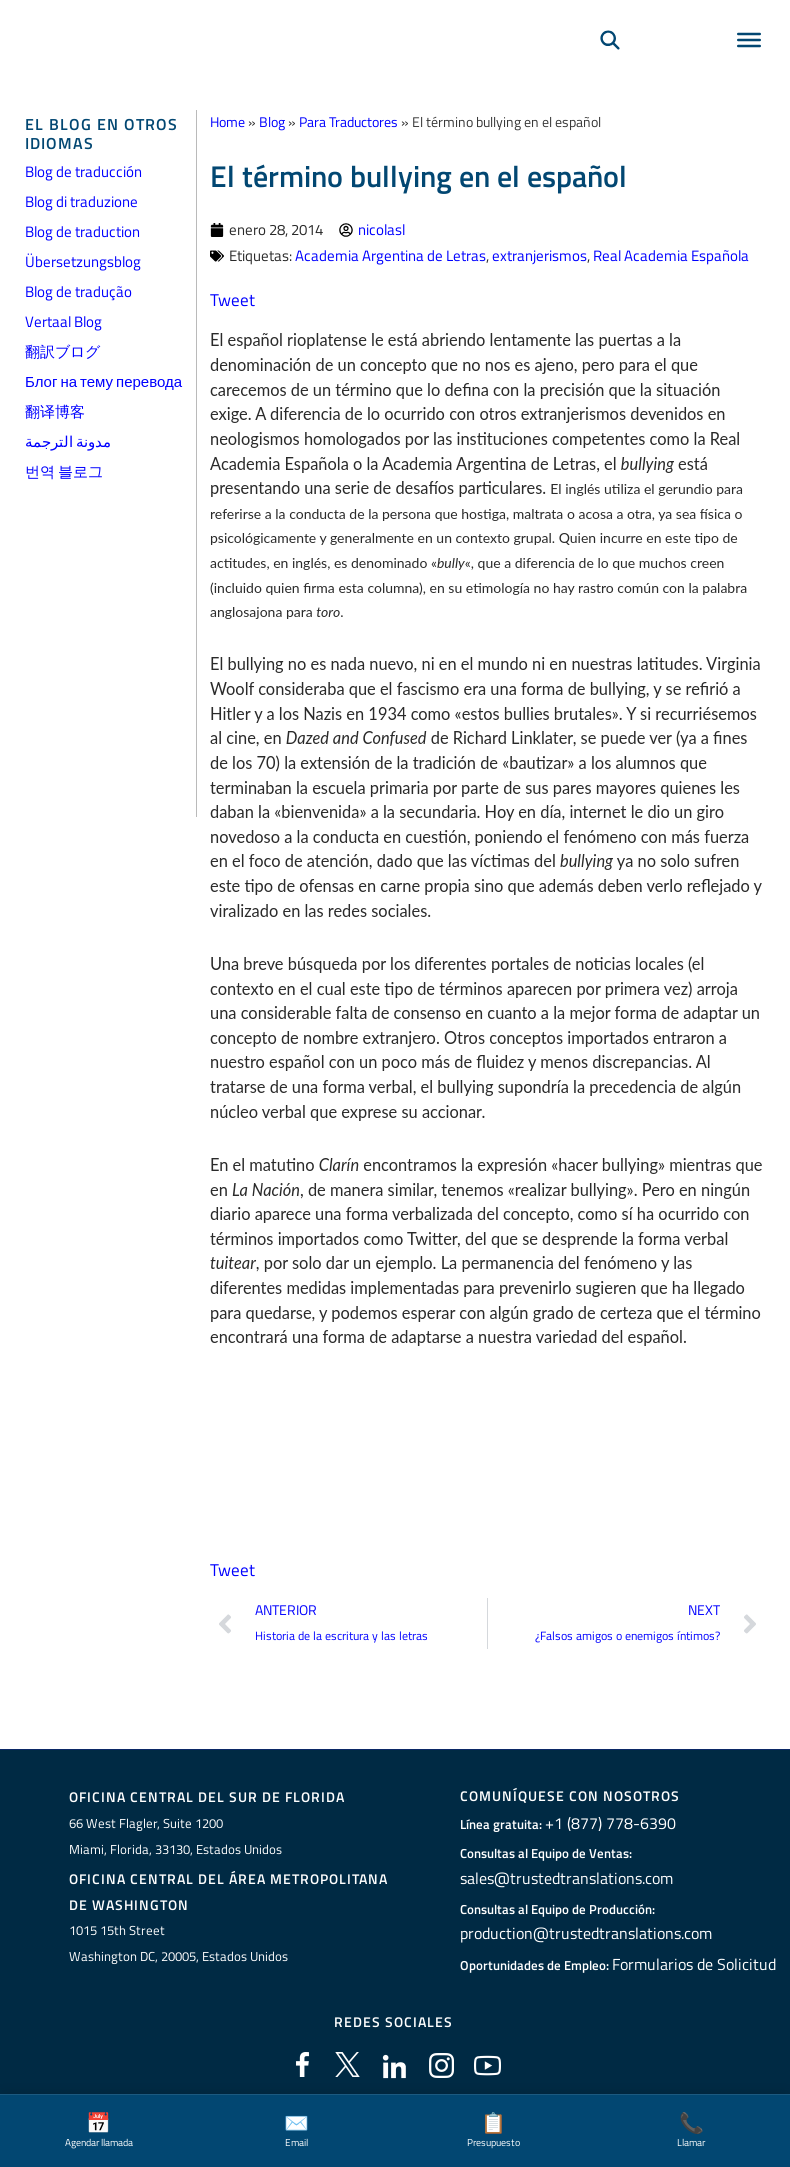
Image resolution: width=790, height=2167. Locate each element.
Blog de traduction (82, 231)
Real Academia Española (671, 252)
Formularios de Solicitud (694, 1957)
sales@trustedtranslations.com (563, 1873)
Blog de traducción (83, 171)
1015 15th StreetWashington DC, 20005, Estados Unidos (178, 1938)
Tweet (230, 297)
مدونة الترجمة (68, 441)
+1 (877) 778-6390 (610, 1818)
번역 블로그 (64, 471)
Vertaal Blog (63, 321)
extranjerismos (539, 252)
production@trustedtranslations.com (579, 1927)
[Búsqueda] (610, 66)
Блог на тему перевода (103, 381)
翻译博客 (55, 411)
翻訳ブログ (62, 351)
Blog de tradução (78, 291)
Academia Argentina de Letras (390, 252)
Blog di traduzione (81, 201)
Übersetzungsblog (83, 261)
